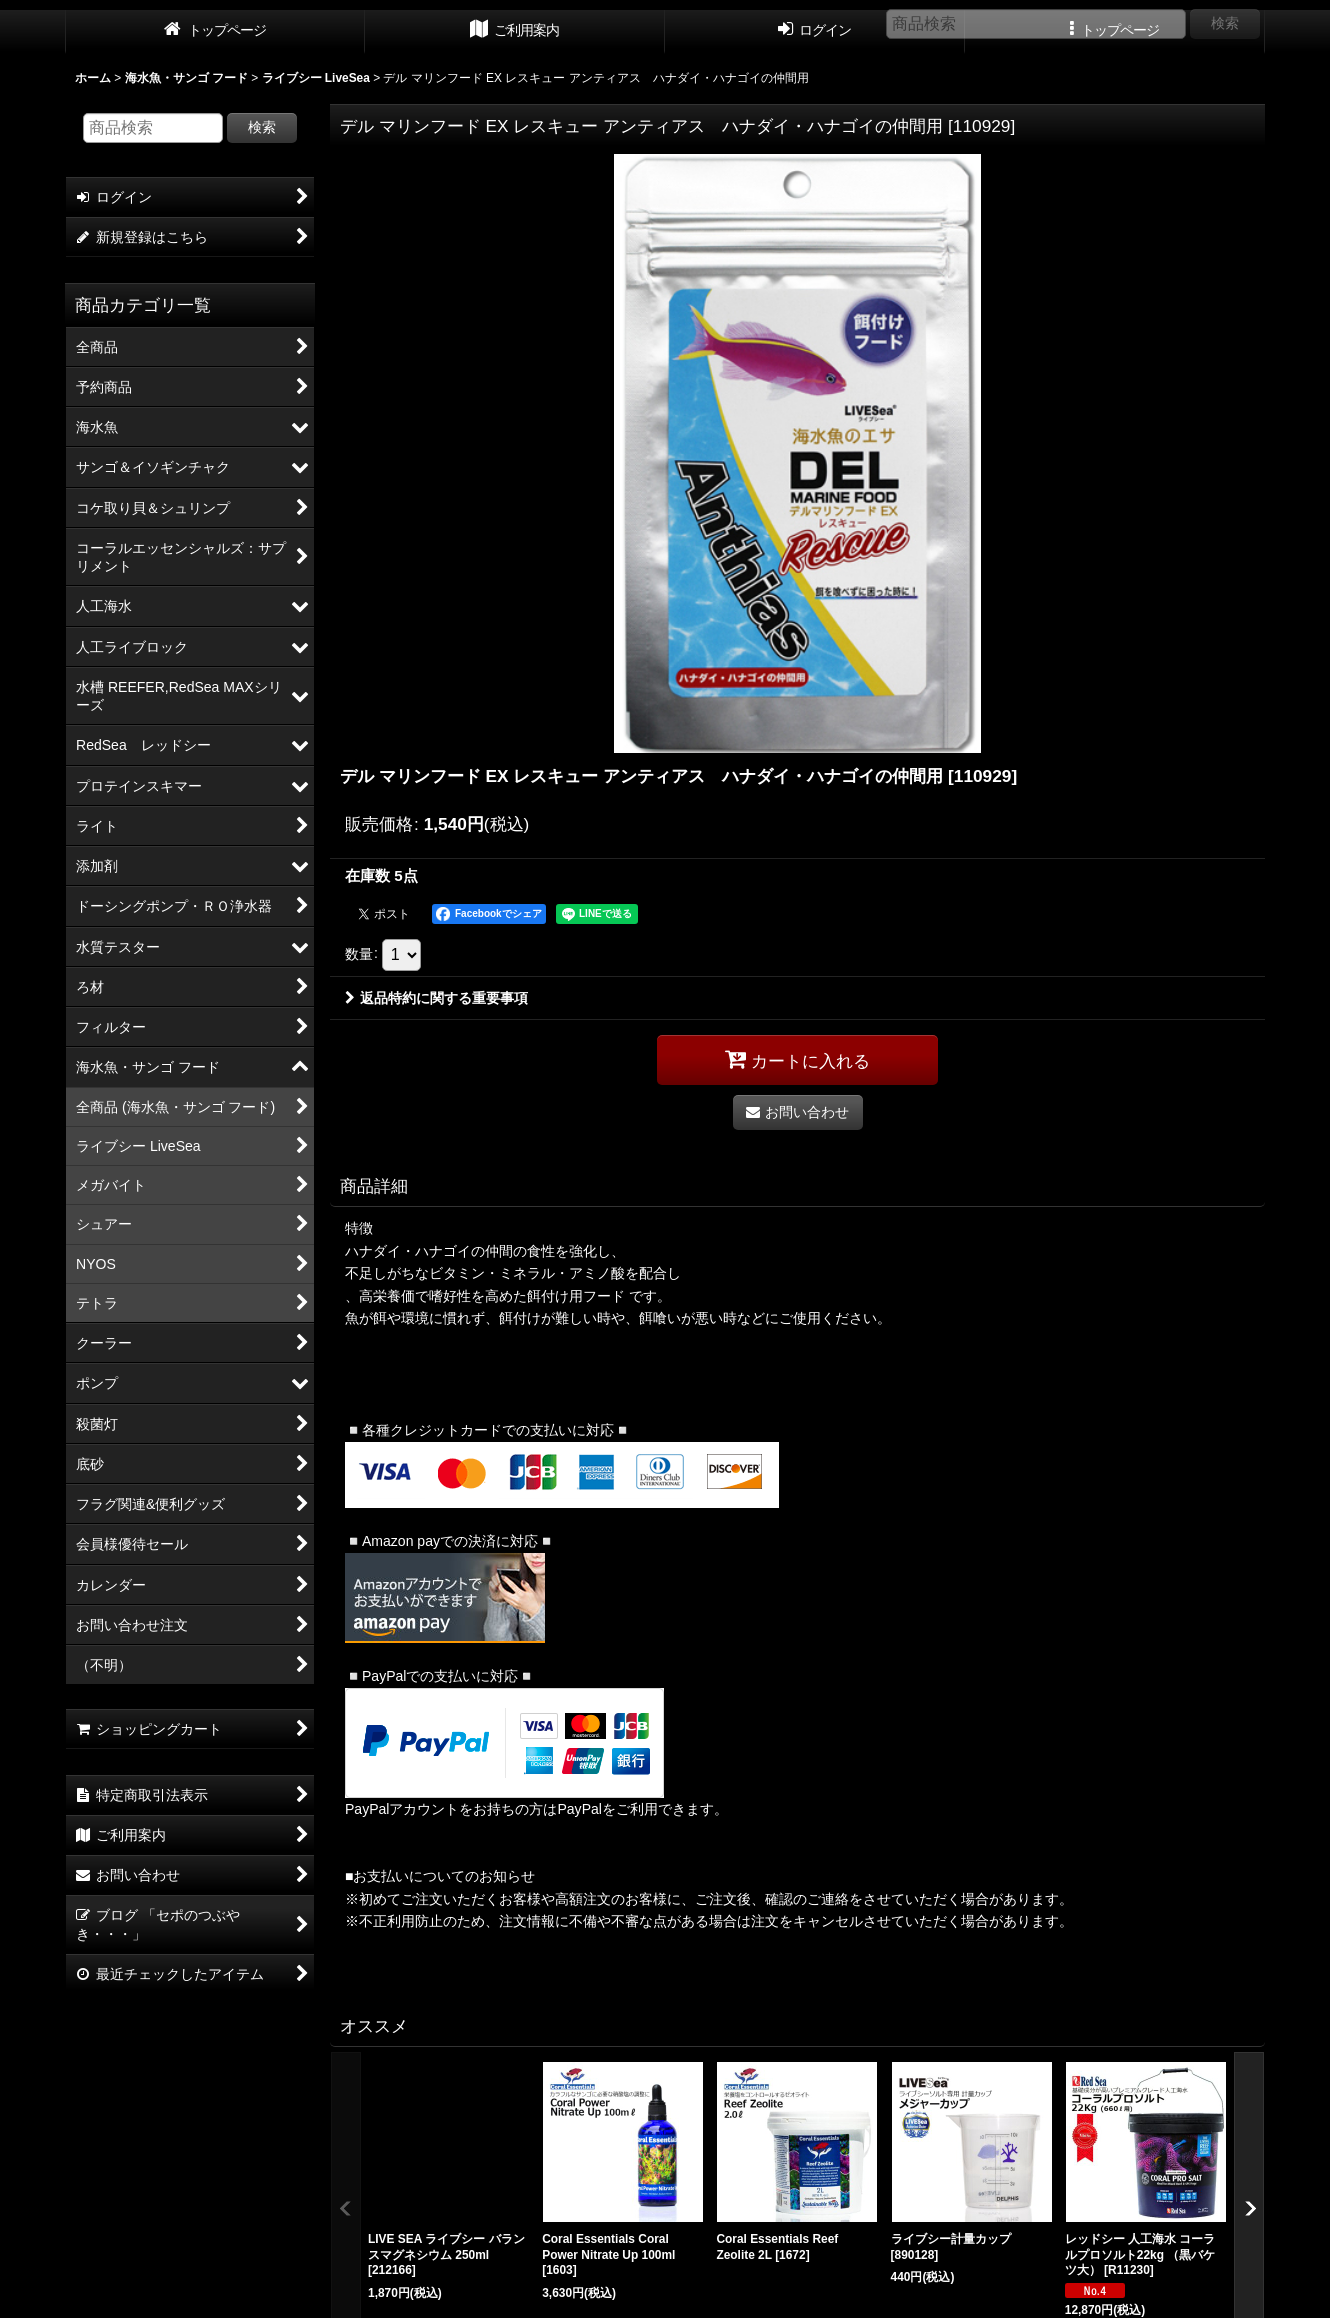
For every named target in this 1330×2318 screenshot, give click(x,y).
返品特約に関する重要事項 (436, 998)
